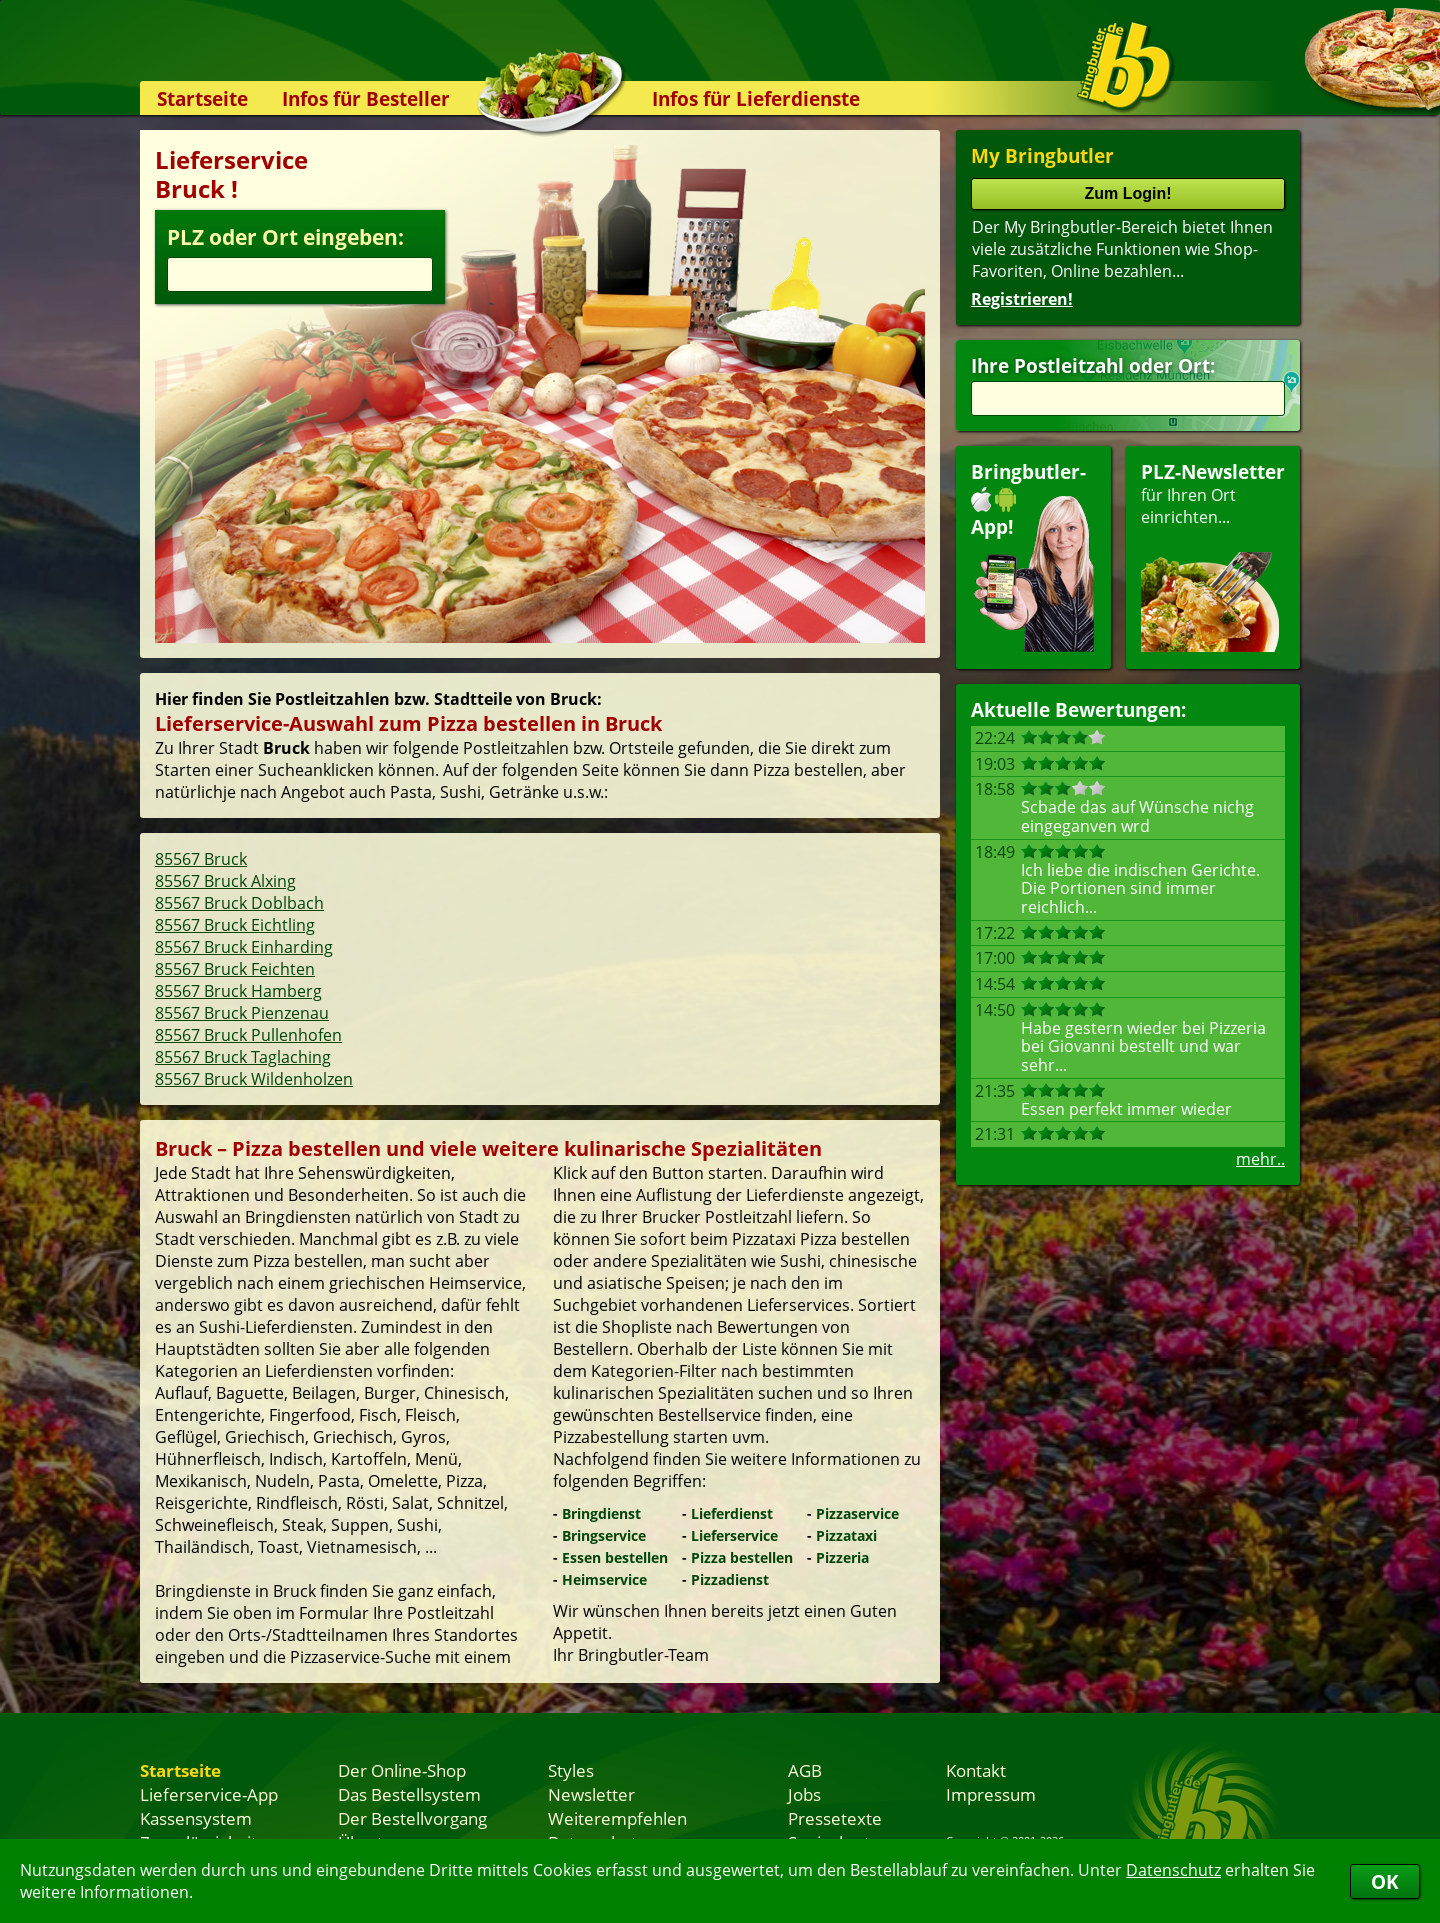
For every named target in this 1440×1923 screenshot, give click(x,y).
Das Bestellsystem (409, 1794)
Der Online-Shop (402, 1770)
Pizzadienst (730, 1579)
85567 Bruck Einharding (244, 947)
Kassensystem (196, 1818)
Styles (571, 1770)
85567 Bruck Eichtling (235, 925)
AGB (805, 1770)
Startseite (202, 98)
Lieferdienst (732, 1513)
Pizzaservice (857, 1513)
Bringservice (604, 1535)
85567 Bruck (201, 859)
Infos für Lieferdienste (756, 98)
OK (1385, 1881)
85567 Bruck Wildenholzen (254, 1079)
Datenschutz (1173, 1870)
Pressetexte (835, 1818)
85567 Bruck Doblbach (239, 903)
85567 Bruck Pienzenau (242, 1013)
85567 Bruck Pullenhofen (248, 1035)
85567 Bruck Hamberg (238, 991)
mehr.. (1260, 1159)
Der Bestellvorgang (412, 1818)
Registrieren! (1022, 299)
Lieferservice (734, 1535)
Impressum (991, 1794)
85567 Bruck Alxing (225, 881)
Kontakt (976, 1770)
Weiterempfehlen (617, 1818)
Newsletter (591, 1794)
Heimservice (604, 1579)
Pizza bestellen (742, 1557)
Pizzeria (842, 1557)
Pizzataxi (846, 1535)
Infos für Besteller (366, 98)
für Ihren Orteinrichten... (1213, 555)
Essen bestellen (615, 1557)
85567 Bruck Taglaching (243, 1057)
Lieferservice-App (209, 1794)
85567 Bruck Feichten (235, 969)
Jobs (804, 1794)
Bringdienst (601, 1513)
